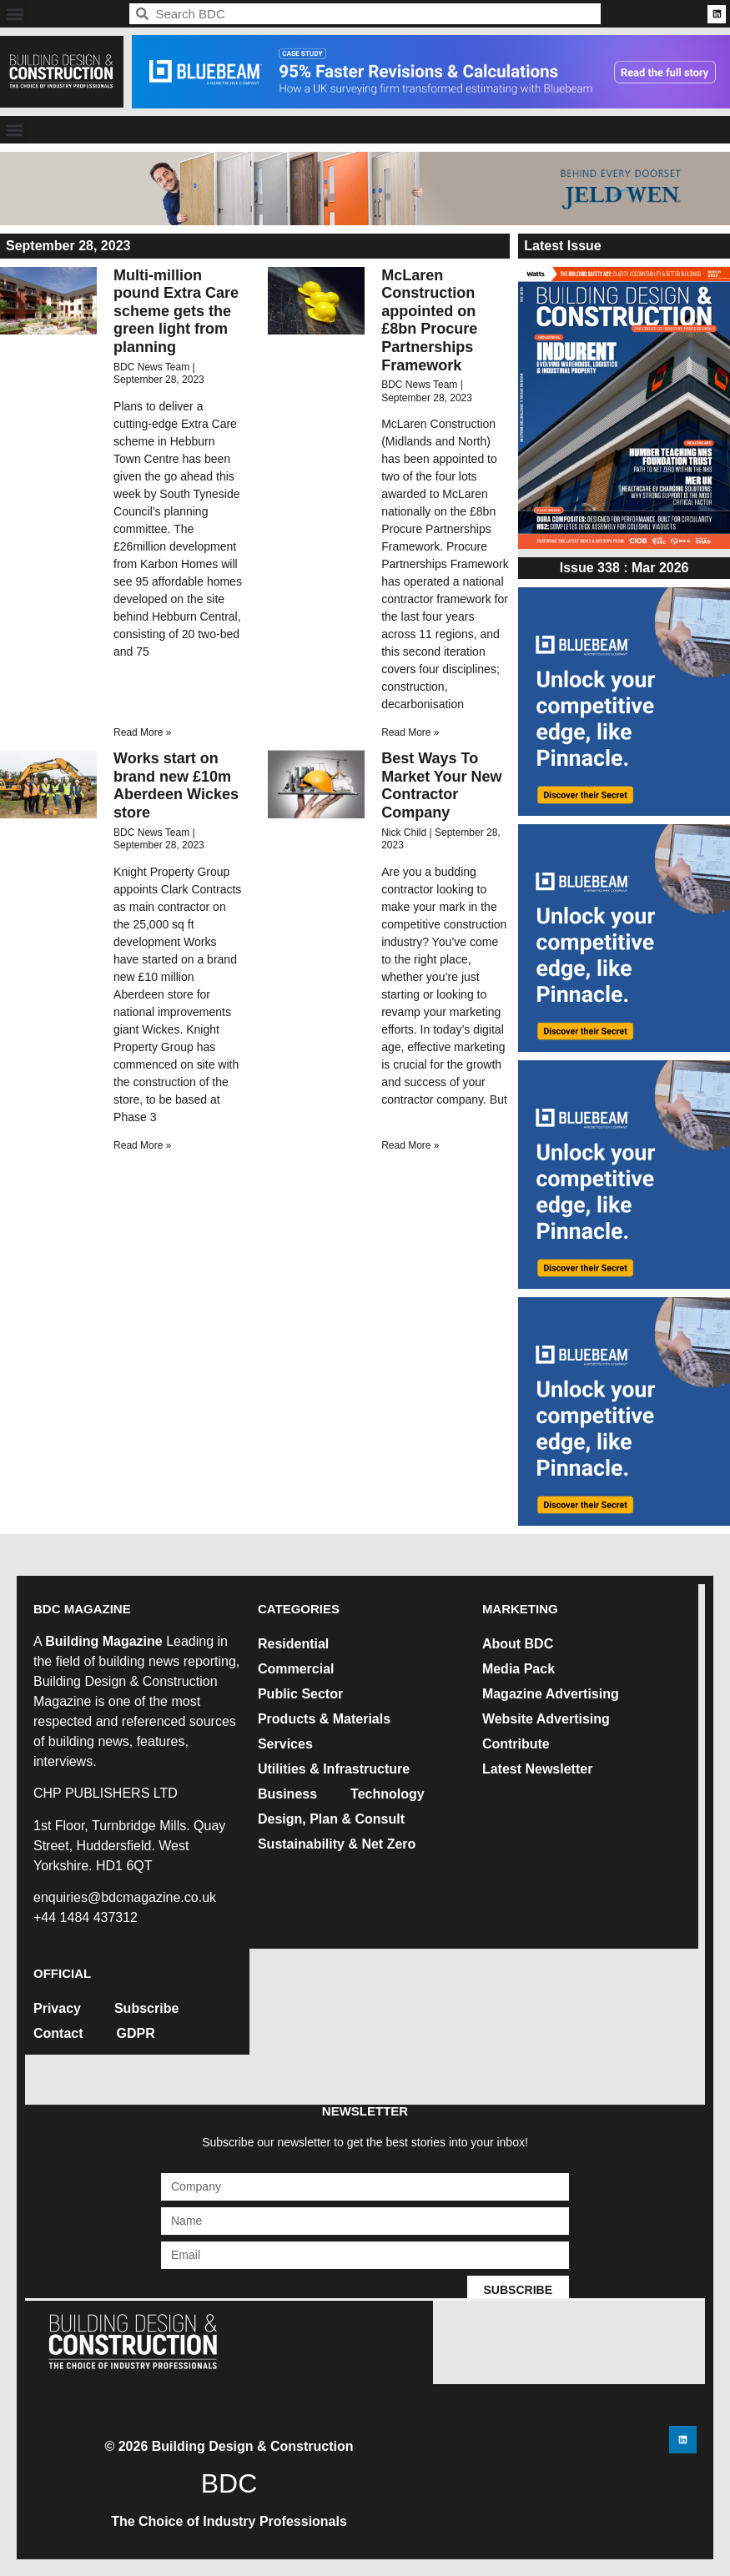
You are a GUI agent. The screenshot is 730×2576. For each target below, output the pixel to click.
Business (287, 1794)
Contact (58, 2033)
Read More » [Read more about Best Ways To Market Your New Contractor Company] (410, 1145)
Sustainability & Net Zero (336, 1844)
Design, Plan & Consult (331, 1819)
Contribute (516, 1744)
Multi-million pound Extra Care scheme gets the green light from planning (176, 311)
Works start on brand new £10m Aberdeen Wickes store (176, 785)
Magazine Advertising (550, 1694)
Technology (387, 1794)
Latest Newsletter (537, 1769)
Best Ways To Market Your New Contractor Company (441, 785)
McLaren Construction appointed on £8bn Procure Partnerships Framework (429, 320)
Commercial (296, 1669)
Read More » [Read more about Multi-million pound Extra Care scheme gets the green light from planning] (142, 732)
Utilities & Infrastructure (334, 1769)
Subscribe (146, 2008)
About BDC (517, 1644)
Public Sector (300, 1694)
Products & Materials (324, 1719)
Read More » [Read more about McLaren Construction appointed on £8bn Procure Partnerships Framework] (410, 732)
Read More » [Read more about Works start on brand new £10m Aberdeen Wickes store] (142, 1145)
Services (285, 1744)
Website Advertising (546, 1719)
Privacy (57, 2008)
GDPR (136, 2033)
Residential (293, 1644)
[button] (14, 14)
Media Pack (518, 1669)
